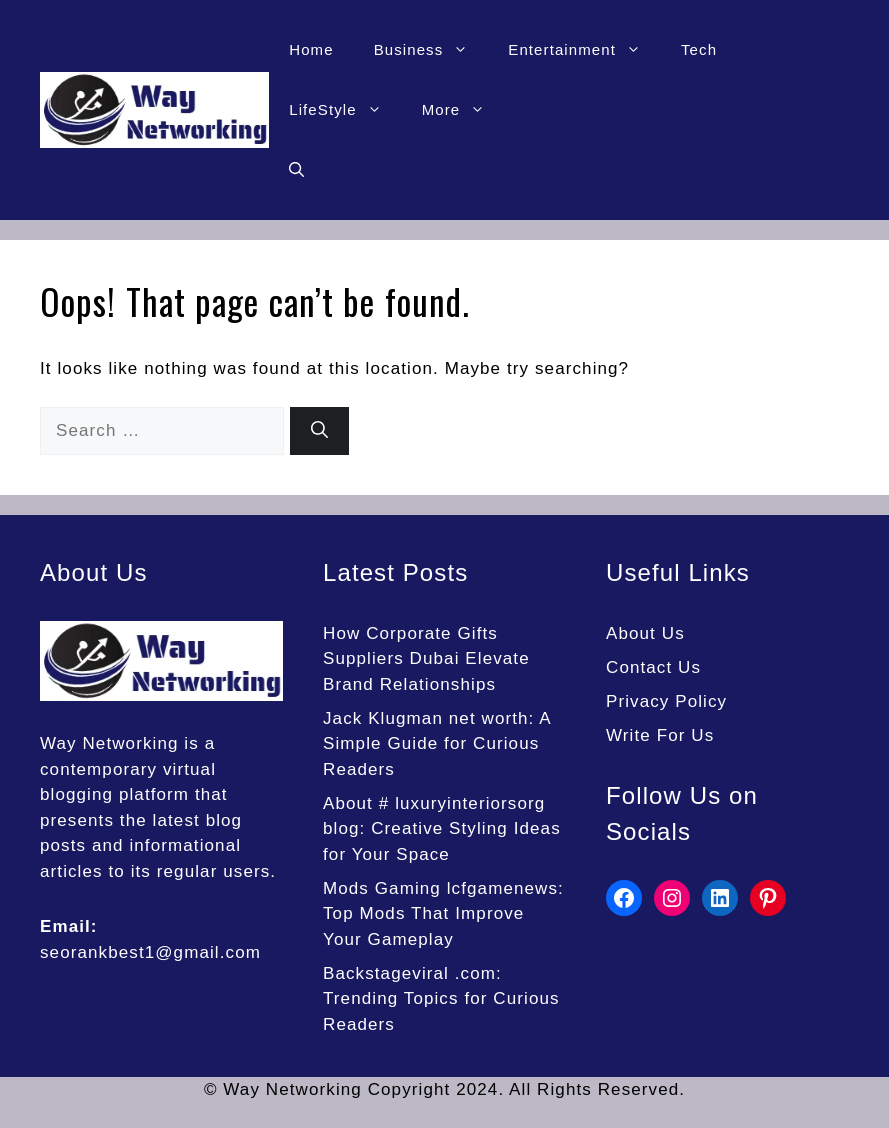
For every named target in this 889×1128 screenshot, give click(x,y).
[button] (296, 170)
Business (431, 50)
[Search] (319, 431)
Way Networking (109, 743)
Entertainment (584, 50)
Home (311, 49)
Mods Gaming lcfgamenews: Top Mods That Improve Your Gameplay (443, 914)
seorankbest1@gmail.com (150, 952)
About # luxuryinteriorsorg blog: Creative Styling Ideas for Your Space (442, 829)
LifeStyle (345, 110)
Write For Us (660, 735)
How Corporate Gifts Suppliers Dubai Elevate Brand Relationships (426, 659)
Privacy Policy (666, 701)
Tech (699, 49)
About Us (645, 633)
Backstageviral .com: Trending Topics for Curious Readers (441, 999)
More (464, 110)
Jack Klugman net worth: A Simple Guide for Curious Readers (437, 744)
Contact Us (653, 667)
